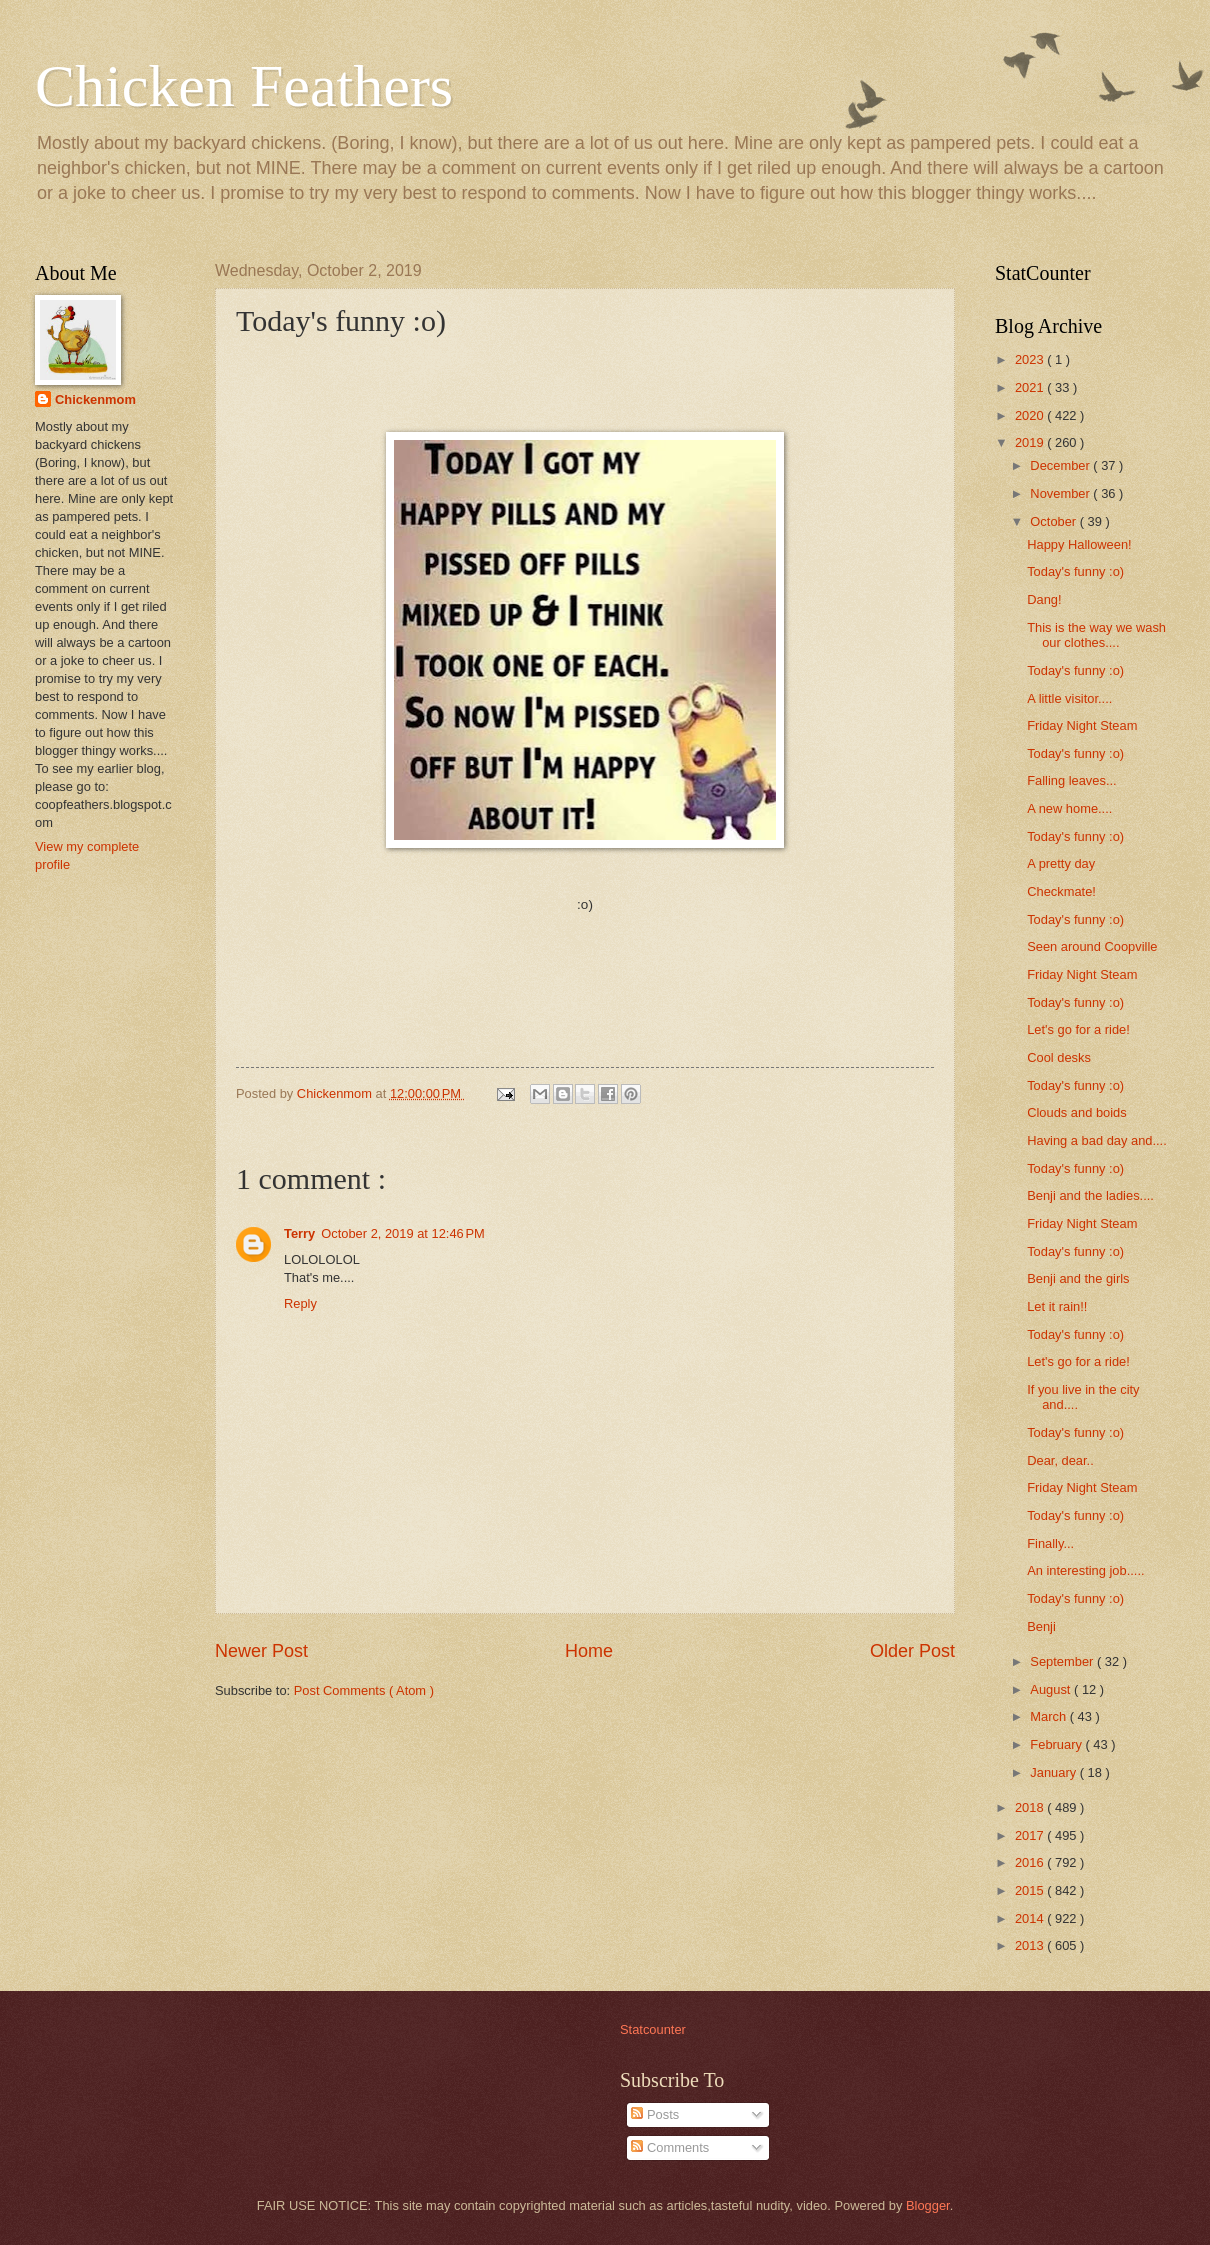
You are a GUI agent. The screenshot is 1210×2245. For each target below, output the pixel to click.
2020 (1031, 415)
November (1061, 493)
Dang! (1044, 599)
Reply (300, 1303)
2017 (1031, 1835)
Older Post (912, 1651)
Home (589, 1651)
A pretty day (1061, 863)
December (1061, 465)
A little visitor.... (1069, 698)
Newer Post (261, 1651)
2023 (1031, 359)
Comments (670, 2147)
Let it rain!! (1057, 1306)
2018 (1031, 1807)
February (1057, 1744)
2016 (1031, 1862)
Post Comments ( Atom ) (364, 1690)
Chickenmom (95, 399)
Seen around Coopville (1092, 946)
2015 (1031, 1890)
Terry (299, 1233)
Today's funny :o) (1075, 571)
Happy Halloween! (1079, 544)
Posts (655, 2114)
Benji (1041, 1626)
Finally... (1050, 1543)
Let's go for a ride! (1078, 1029)
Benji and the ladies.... (1090, 1195)
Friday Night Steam (1082, 725)
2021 (1031, 387)
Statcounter (653, 2029)
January (1054, 1772)
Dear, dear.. (1060, 1460)
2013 (1031, 1945)
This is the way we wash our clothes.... (1096, 635)
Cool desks (1059, 1057)
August (1052, 1689)
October (1054, 521)
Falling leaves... (1071, 780)
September (1063, 1661)
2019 (1031, 442)
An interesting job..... (1085, 1570)
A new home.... (1069, 808)
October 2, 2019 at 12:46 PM (403, 1233)
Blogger (928, 2205)
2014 (1031, 1918)
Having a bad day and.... (1097, 1140)
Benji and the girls (1078, 1278)
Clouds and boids (1077, 1112)
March (1049, 1716)
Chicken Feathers (244, 86)
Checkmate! (1061, 891)
